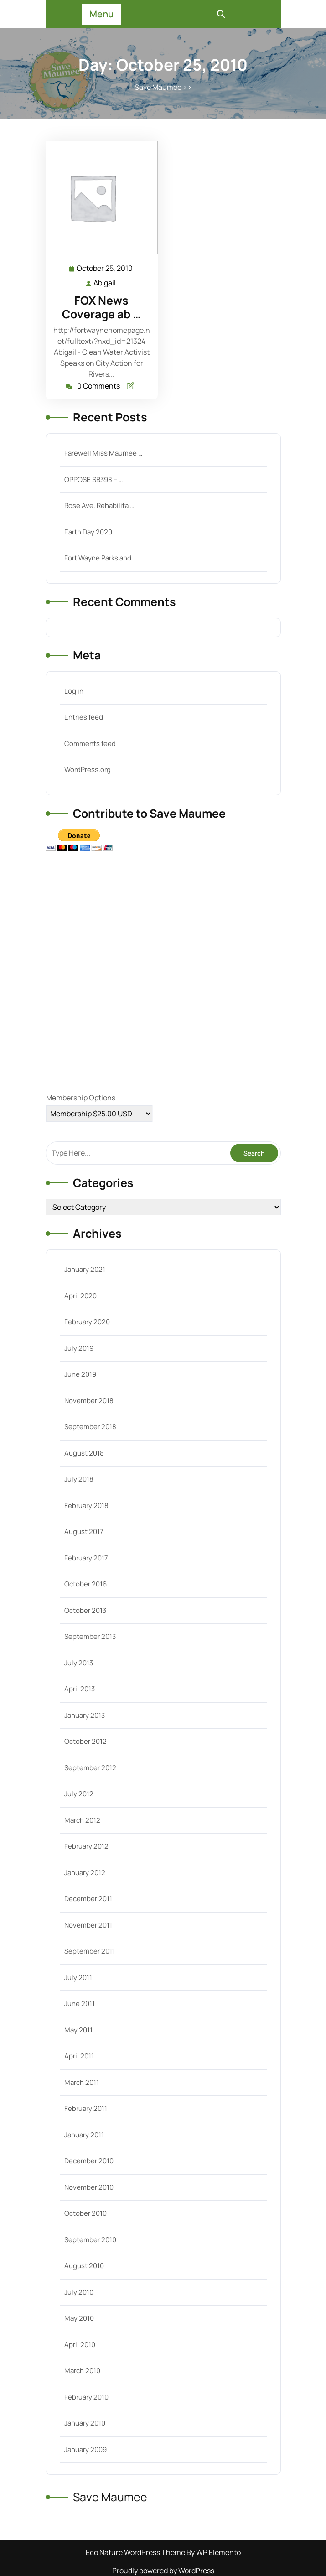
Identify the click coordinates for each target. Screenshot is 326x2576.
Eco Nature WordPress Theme (136, 2552)
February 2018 (86, 1505)
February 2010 (86, 2397)
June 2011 (79, 2003)
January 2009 (85, 2449)
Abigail (105, 282)
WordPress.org (87, 769)
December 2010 (89, 2161)
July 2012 (78, 1794)
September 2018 (90, 1426)
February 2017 (86, 1558)
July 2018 (78, 1479)
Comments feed (90, 743)
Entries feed (83, 717)
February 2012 (86, 1846)
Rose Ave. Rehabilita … (99, 505)
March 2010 (82, 2370)
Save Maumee (158, 87)
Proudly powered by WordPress (163, 2571)
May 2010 (79, 2318)
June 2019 (80, 1374)
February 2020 (87, 1322)
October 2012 (85, 1741)
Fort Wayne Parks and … (100, 558)
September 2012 (90, 1768)
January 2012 (84, 1872)
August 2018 (84, 1453)
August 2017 (83, 1531)
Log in (73, 691)
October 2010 (85, 2213)
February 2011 (85, 2108)
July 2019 (78, 1348)
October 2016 (85, 1584)
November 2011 (88, 1925)
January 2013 (84, 1715)
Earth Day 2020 (88, 532)
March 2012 (82, 1820)
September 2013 (90, 1636)
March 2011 (81, 2082)
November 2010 (89, 2187)
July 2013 (78, 1663)
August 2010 (84, 2265)
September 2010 (90, 2239)
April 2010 (79, 2344)
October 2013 (85, 1610)
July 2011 (78, 1977)
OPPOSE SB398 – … (93, 479)
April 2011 (79, 2056)
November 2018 (89, 1400)
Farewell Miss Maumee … (103, 453)
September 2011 (89, 1951)
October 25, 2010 (105, 268)
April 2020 (80, 1296)
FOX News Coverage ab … (101, 307)
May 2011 (78, 2030)
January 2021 (84, 1269)
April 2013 (79, 1689)
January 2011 (84, 2135)
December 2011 (88, 1898)
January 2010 (84, 2423)
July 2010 (78, 2292)
